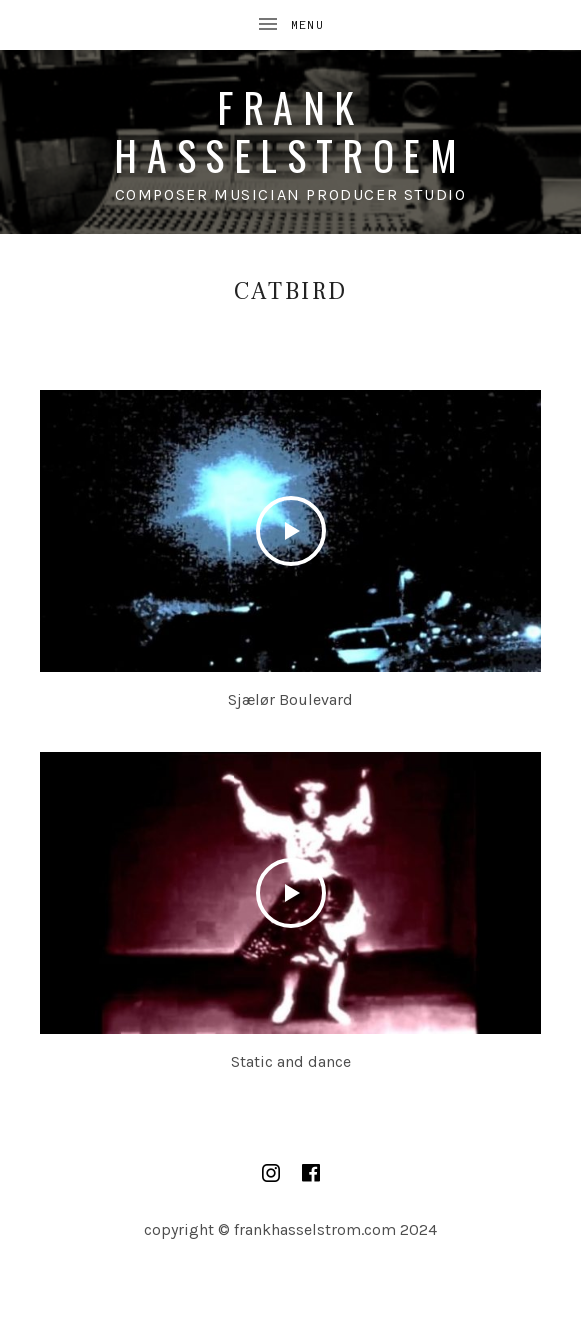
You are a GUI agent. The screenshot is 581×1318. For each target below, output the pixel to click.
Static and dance (291, 1061)
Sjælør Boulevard (290, 699)
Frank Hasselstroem (290, 131)
